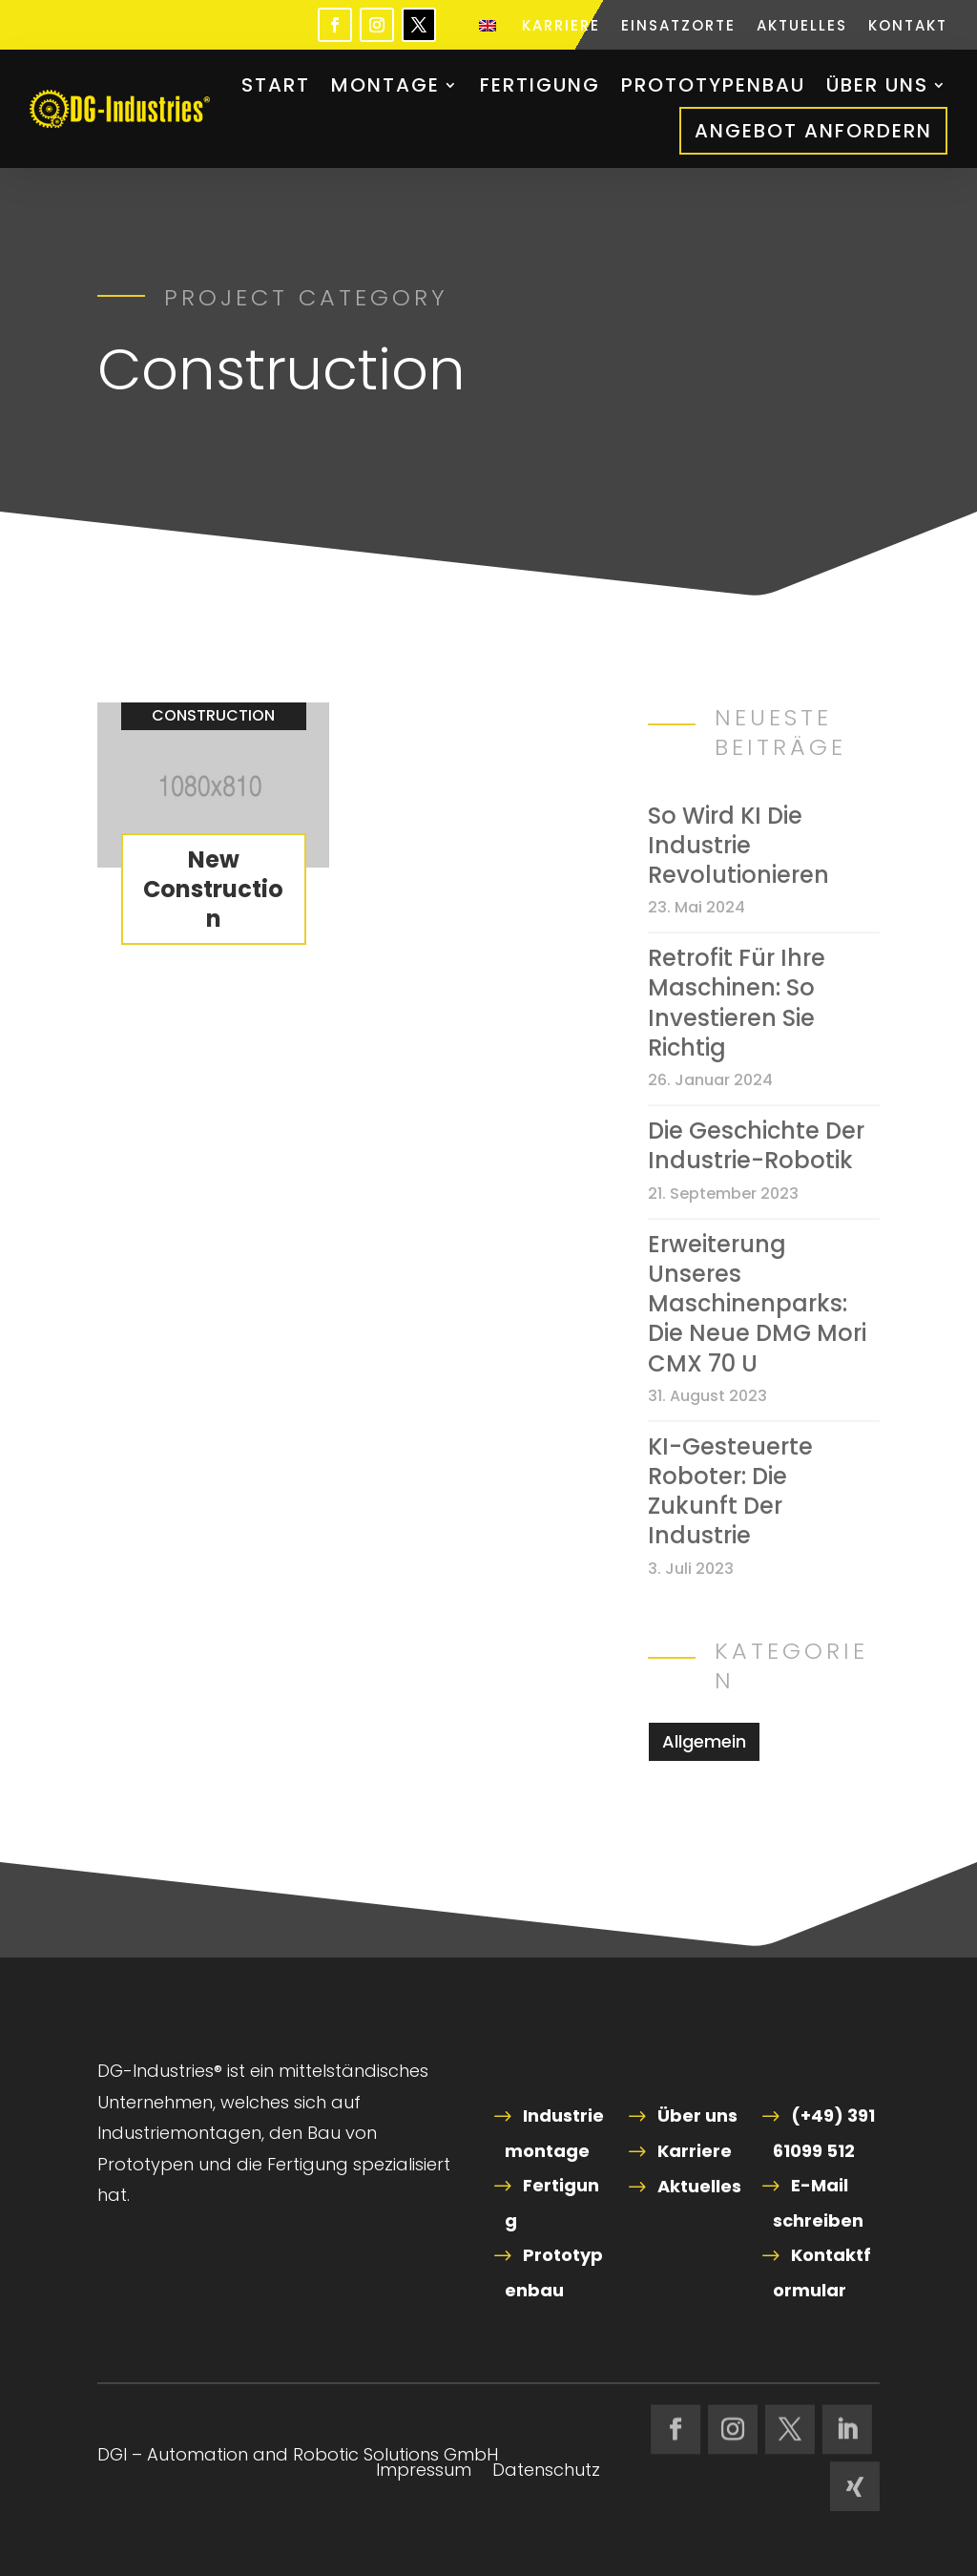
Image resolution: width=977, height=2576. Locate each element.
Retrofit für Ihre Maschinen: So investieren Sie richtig (736, 1002)
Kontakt (907, 27)
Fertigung (540, 85)
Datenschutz (546, 2472)
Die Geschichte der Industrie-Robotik (756, 1145)
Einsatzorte (678, 27)
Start (275, 85)
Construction (213, 715)
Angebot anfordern (813, 130)
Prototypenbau (713, 85)
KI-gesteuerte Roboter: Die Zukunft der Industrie (730, 1491)
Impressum (423, 2472)
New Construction (213, 889)
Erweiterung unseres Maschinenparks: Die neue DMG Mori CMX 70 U (757, 1303)
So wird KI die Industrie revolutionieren (738, 845)
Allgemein (704, 1741)
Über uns (877, 85)
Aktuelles (802, 27)
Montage (385, 85)
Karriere (561, 27)
